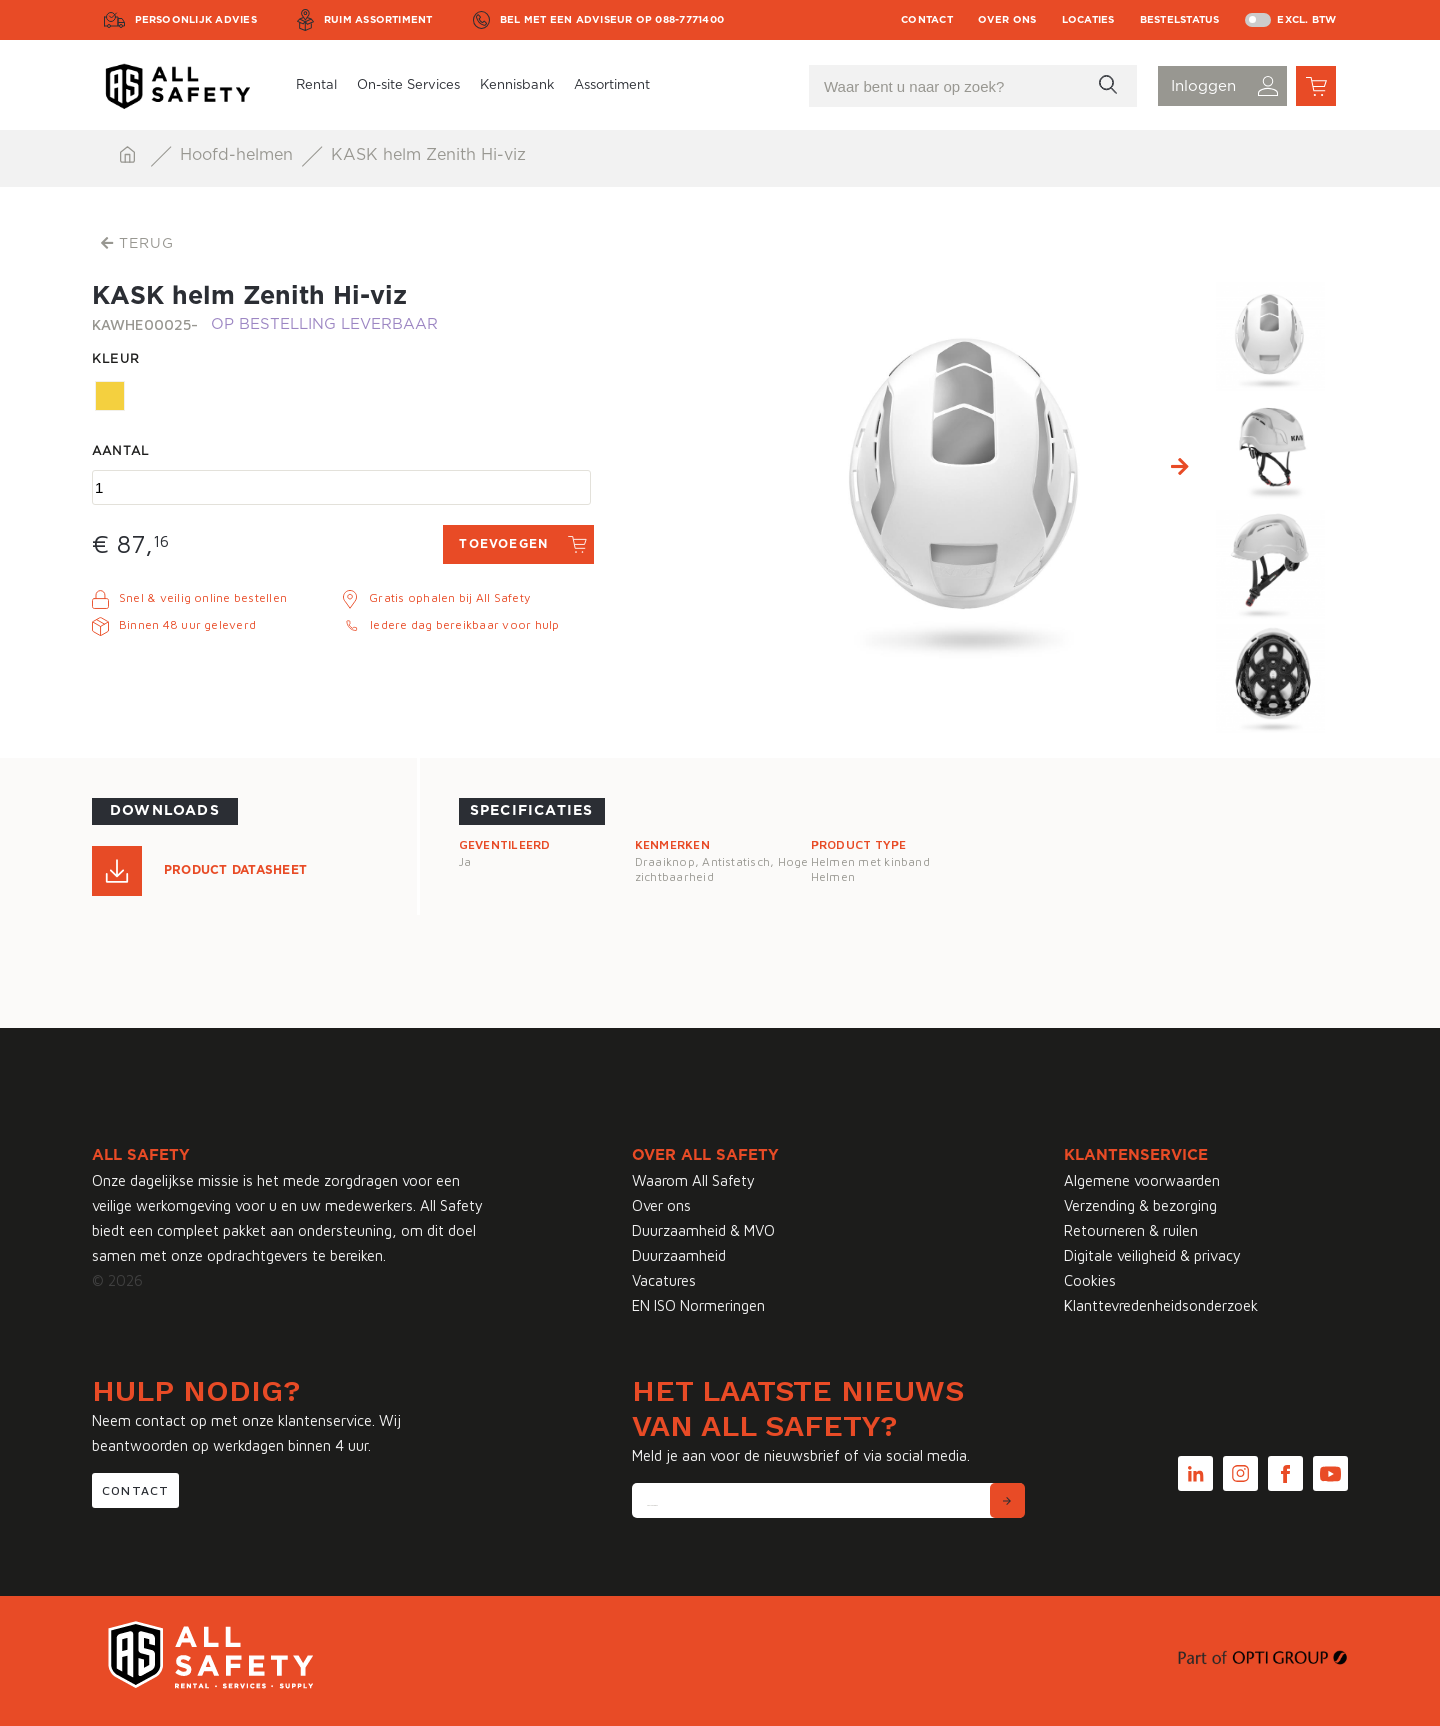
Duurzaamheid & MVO (703, 1230)
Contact (927, 20)
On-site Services (408, 85)
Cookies (1090, 1280)
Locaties (1088, 20)
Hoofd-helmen (239, 155)
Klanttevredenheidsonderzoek (1161, 1305)
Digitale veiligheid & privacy (1152, 1255)
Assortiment (612, 85)
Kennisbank (517, 85)
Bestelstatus (1180, 20)
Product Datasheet (235, 870)
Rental (316, 85)
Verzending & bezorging (1140, 1205)
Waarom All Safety (693, 1180)
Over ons (1007, 20)
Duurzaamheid (679, 1255)
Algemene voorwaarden (1142, 1180)
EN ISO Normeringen (698, 1305)
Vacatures (664, 1280)
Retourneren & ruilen (1131, 1230)
